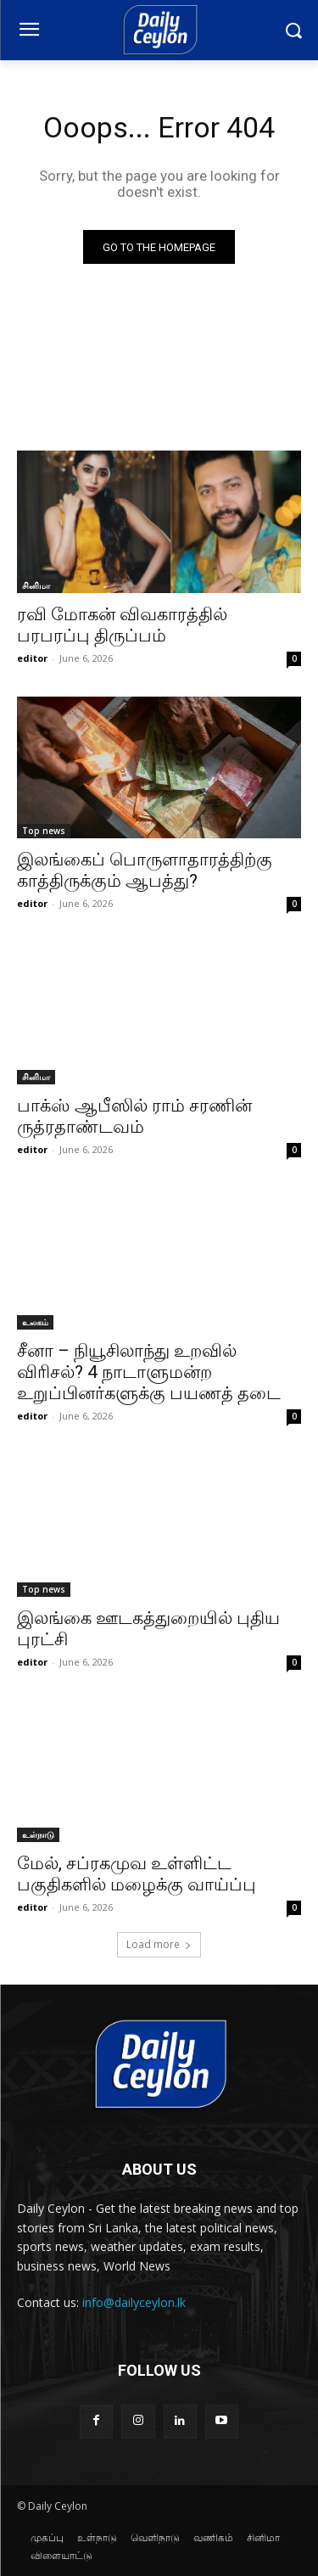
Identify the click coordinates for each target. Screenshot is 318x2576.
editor (32, 658)
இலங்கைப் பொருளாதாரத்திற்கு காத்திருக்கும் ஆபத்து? (144, 870)
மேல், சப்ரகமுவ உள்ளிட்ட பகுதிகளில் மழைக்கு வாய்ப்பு (136, 1874)
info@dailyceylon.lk (134, 2302)
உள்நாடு (38, 1834)
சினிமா (36, 585)
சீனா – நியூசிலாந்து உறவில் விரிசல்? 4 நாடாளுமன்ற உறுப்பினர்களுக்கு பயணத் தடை (149, 1372)
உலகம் (35, 1322)
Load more (159, 1944)
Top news (43, 831)
